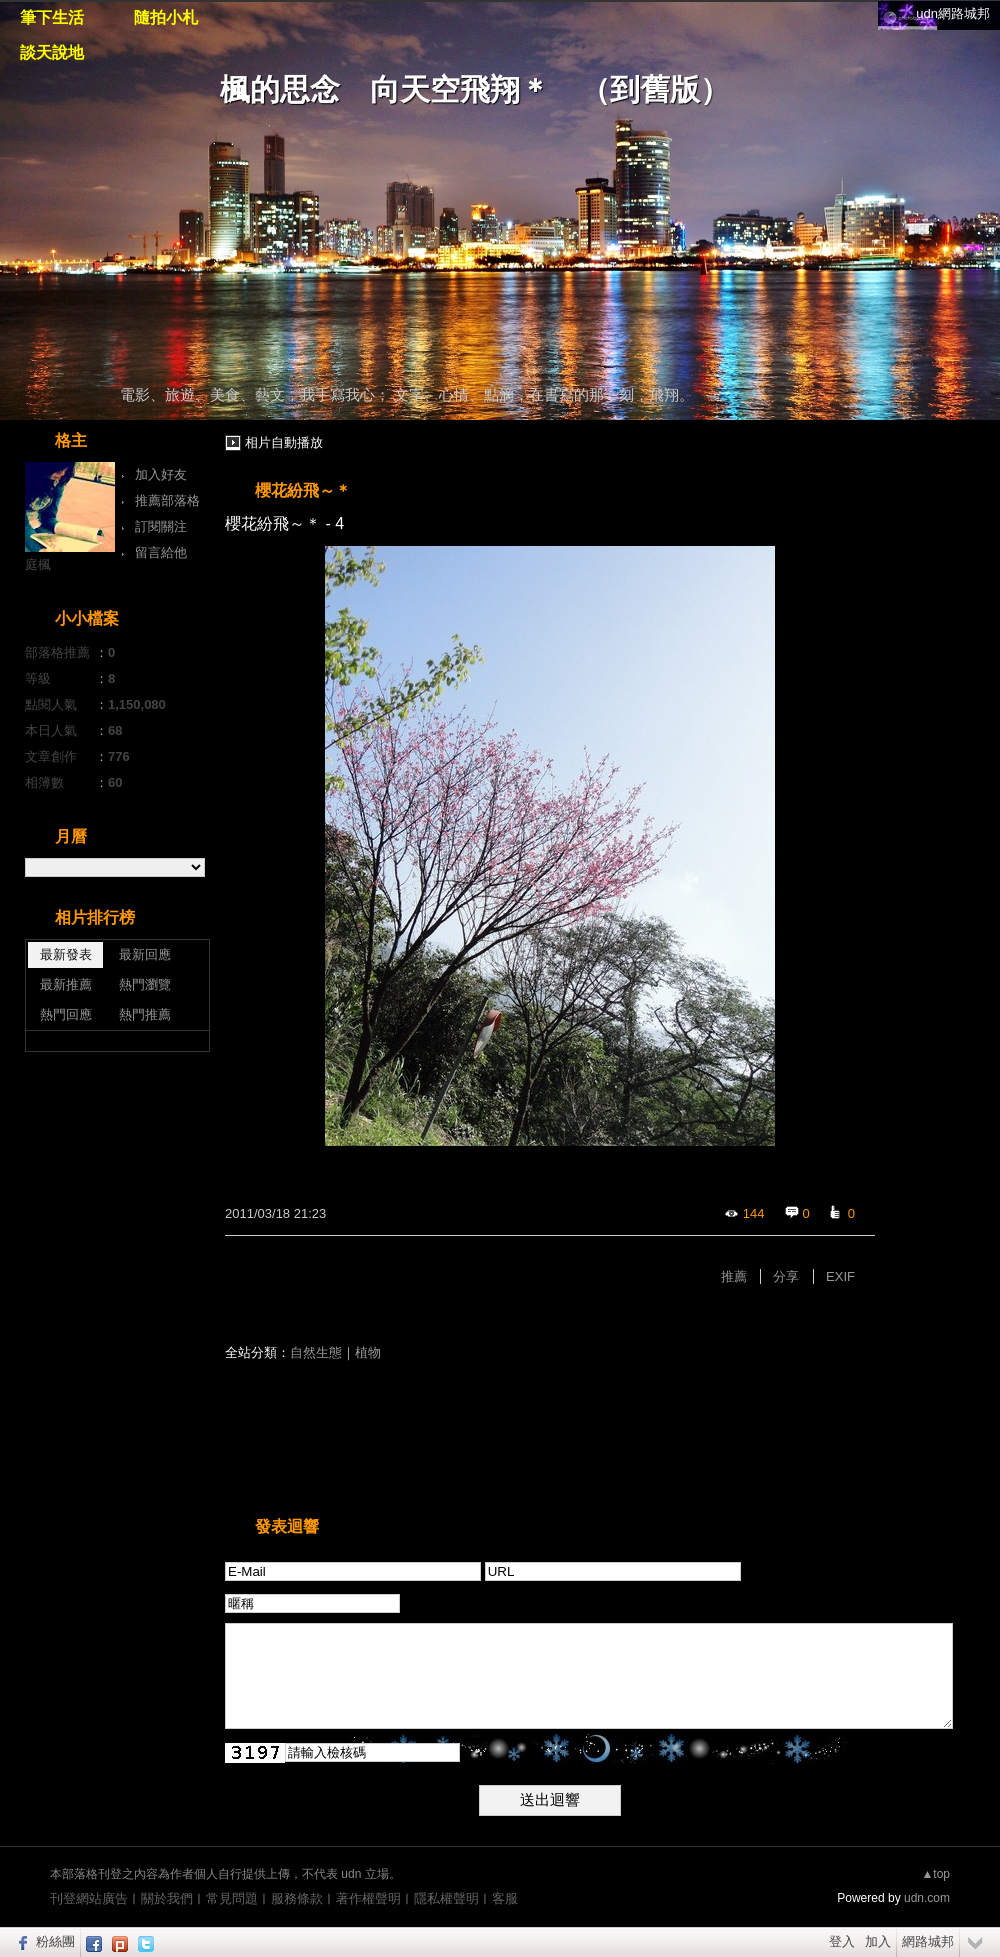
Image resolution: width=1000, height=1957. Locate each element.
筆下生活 (52, 17)
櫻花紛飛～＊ (303, 490)
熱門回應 (66, 1014)
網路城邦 (928, 1941)
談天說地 (52, 52)
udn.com (927, 1898)
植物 (368, 1352)
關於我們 (167, 1898)
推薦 (734, 1276)
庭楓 (38, 564)
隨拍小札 (166, 17)
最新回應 (145, 954)
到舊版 (655, 89)
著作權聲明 (368, 1898)
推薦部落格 (167, 500)
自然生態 (316, 1352)
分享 (786, 1276)
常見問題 (232, 1898)
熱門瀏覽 (145, 984)
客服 (505, 1898)
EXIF (840, 1276)
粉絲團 (55, 1941)
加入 (878, 1941)
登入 (842, 1941)
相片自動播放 (284, 442)
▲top (935, 1874)
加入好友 (161, 474)
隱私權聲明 (446, 1898)
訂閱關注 (161, 526)
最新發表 (66, 954)
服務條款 (297, 1898)
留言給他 (161, 552)
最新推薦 (66, 984)
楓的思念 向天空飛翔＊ (385, 89)
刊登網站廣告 (89, 1898)
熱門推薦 (145, 1014)
